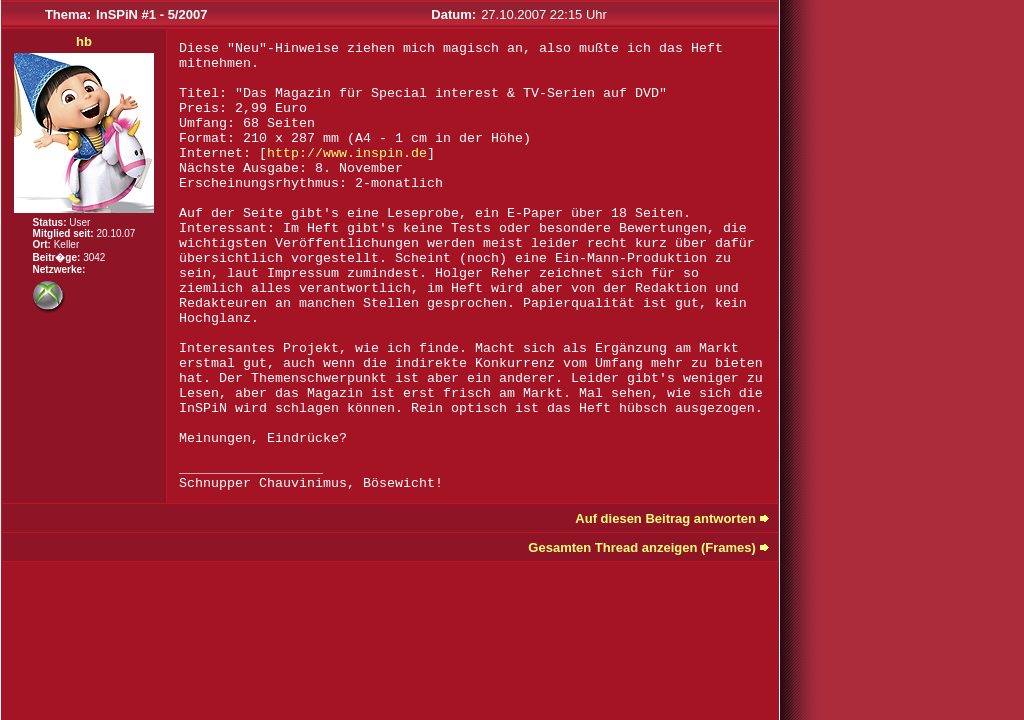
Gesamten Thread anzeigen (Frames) (642, 547)
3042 (94, 257)
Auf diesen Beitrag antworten (665, 518)
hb (84, 41)
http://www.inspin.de (347, 153)
